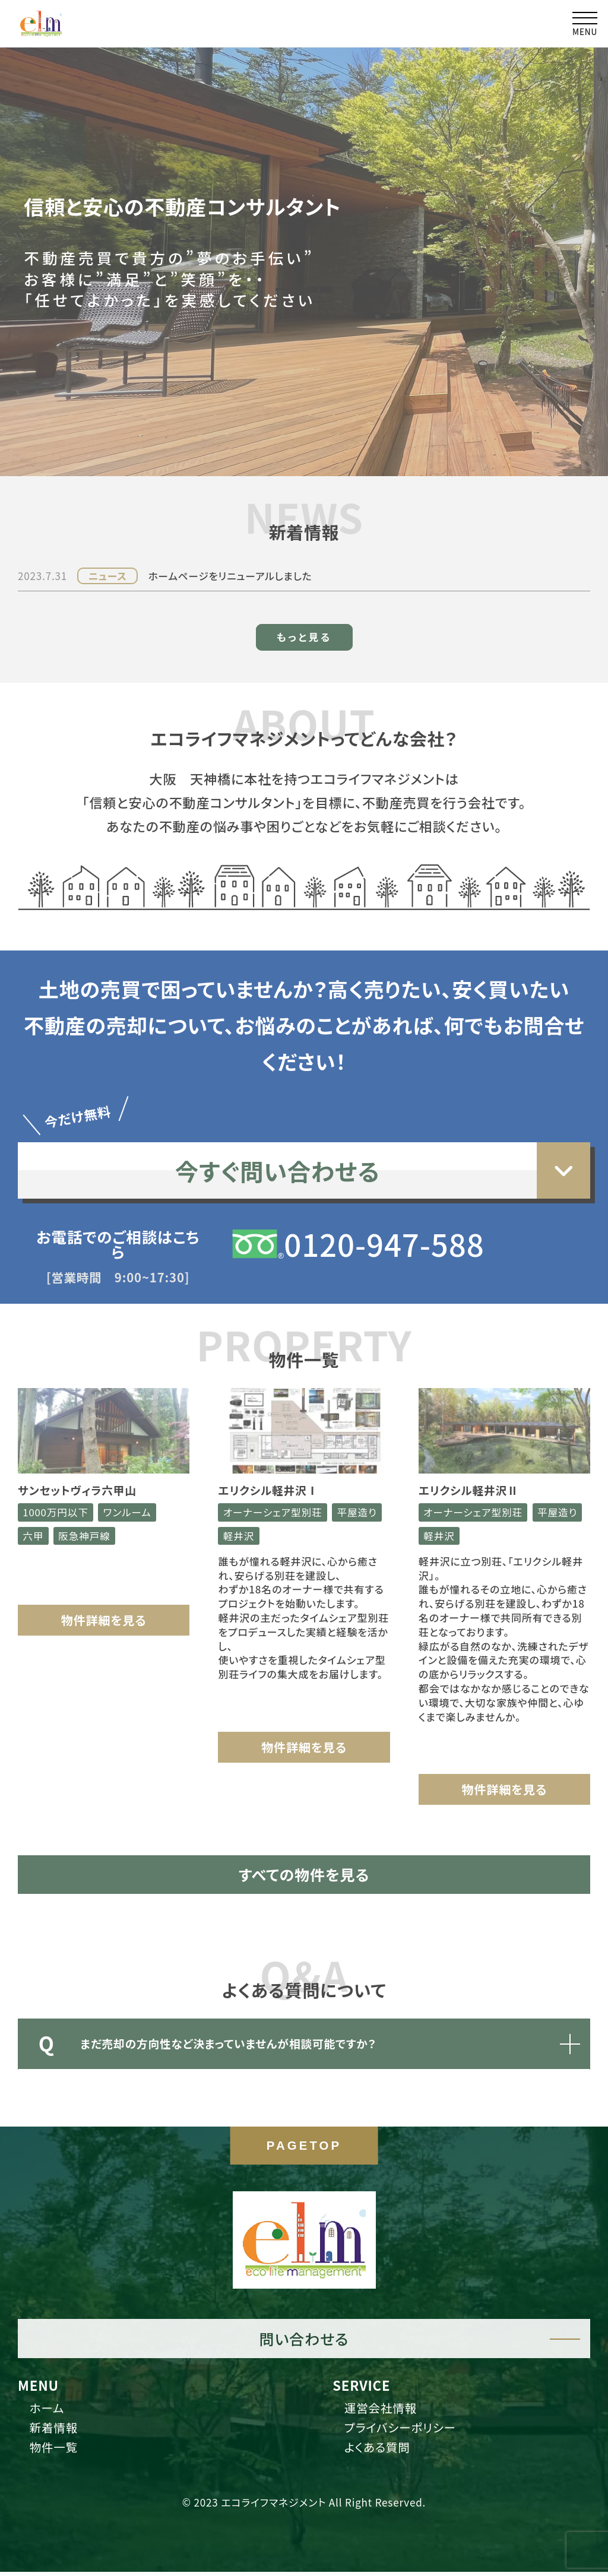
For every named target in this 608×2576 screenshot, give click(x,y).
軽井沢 (295, 1501)
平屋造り (243, 1501)
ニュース (108, 537)
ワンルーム (129, 1477)
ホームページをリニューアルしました (232, 537)
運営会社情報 (382, 2411)
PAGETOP (304, 2149)
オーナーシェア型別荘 (273, 1477)
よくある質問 (379, 2452)
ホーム (48, 2411)
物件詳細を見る (103, 1585)
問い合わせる (303, 2341)
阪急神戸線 (85, 1501)
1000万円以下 (56, 1477)
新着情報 (55, 2432)
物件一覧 (55, 2452)
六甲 (34, 1501)
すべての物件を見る (304, 1841)
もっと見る (304, 598)
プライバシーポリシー (403, 2432)
